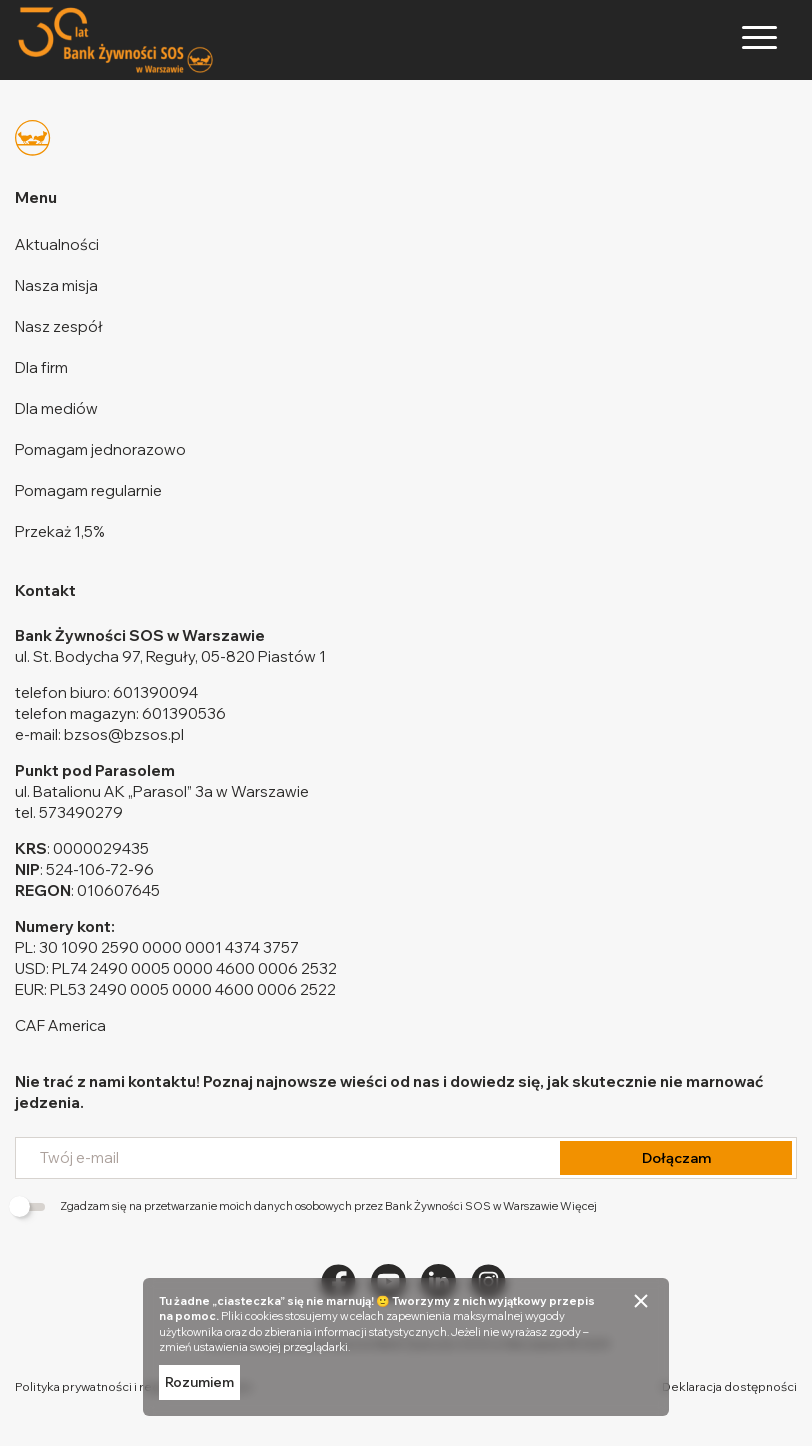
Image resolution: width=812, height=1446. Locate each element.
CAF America (60, 1025)
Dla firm (41, 367)
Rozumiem (199, 1382)
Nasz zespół (59, 326)
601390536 (184, 713)
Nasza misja (56, 285)
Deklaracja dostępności (729, 1386)
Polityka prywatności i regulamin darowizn (133, 1386)
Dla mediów (56, 408)
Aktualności (57, 244)
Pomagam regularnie (88, 490)
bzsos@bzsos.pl (124, 734)
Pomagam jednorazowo (100, 449)
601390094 (155, 692)
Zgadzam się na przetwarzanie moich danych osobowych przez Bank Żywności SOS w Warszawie (306, 1206)
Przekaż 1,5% (59, 531)
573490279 (81, 812)
